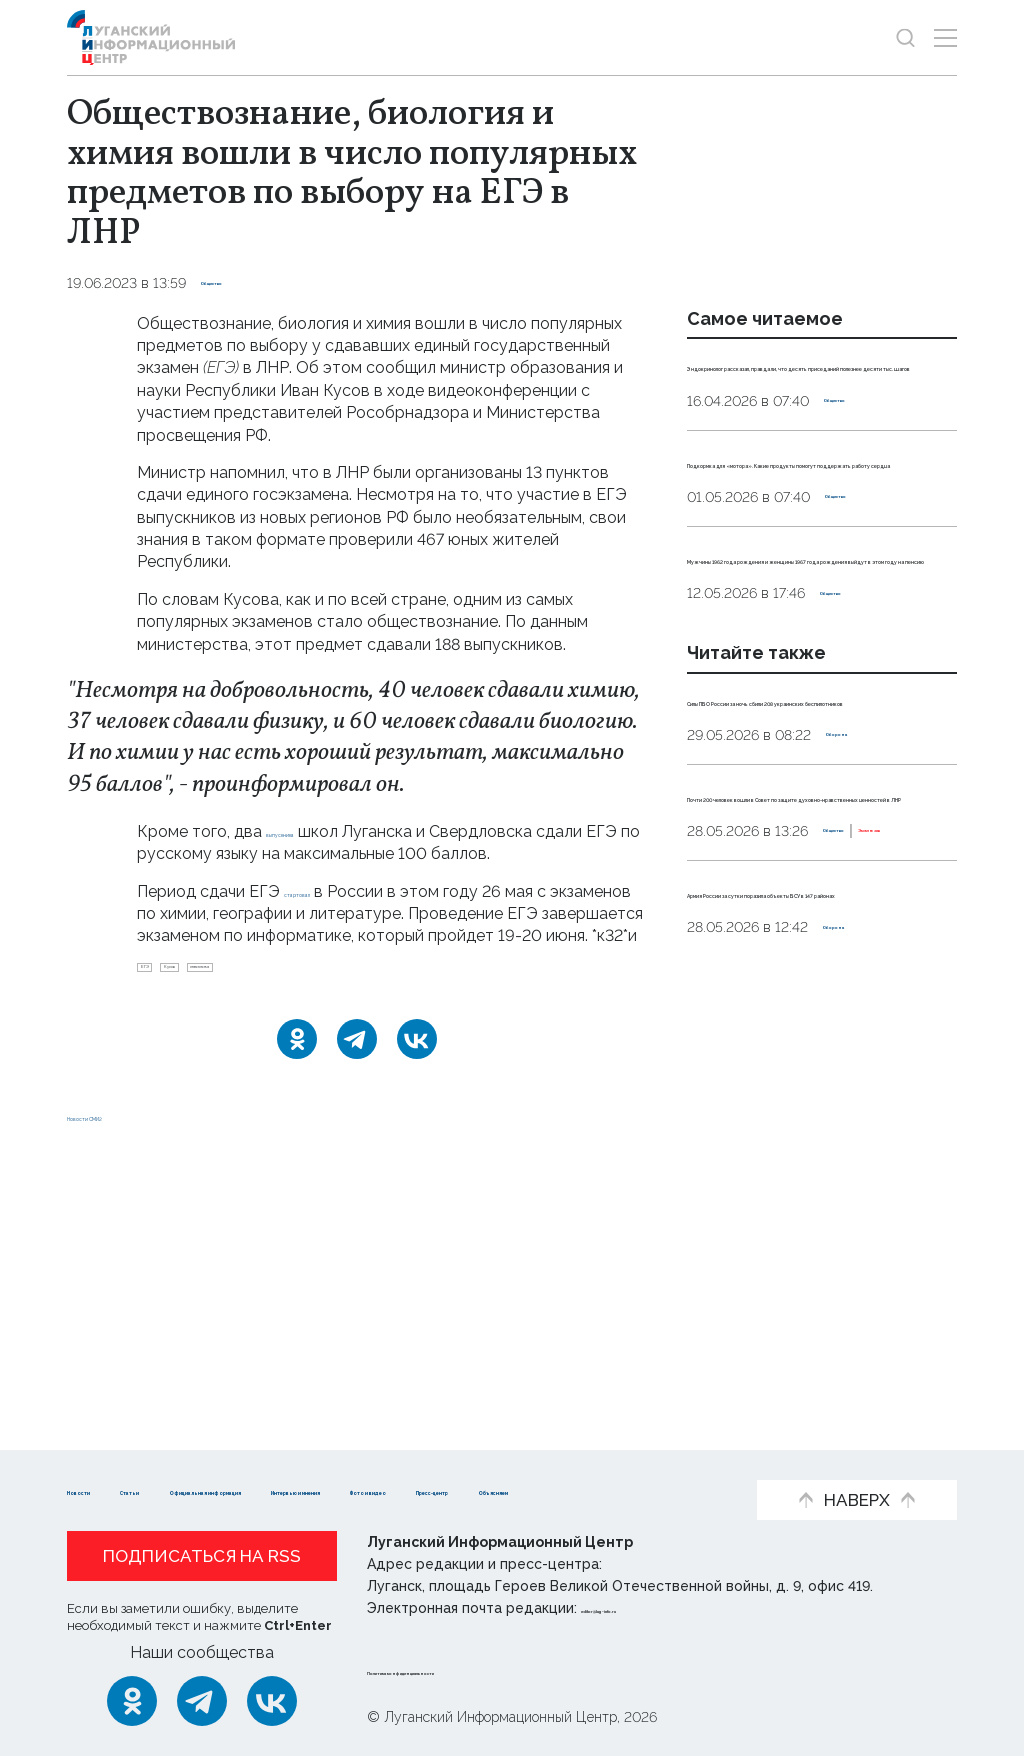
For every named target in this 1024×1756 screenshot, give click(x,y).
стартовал (325, 891)
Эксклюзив (817, 1120)
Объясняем (401, 1490)
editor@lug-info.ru (649, 1609)
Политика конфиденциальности (488, 1670)
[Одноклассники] (297, 1077)
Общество (239, 283)
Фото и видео (124, 1490)
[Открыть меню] (945, 37)
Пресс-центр (267, 1490)
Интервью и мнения (592, 1459)
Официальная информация (368, 1459)
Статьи (197, 1459)
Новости (102, 1459)
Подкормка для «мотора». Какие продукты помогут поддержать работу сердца (807, 550)
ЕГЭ (159, 997)
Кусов (221, 997)
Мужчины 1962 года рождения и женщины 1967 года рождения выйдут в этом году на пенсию (821, 691)
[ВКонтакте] (417, 1077)
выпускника (310, 831)
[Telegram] (357, 1077)
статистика (307, 997)
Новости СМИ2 (126, 1358)
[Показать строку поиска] (905, 37)
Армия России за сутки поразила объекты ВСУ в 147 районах (809, 1203)
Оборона (858, 934)
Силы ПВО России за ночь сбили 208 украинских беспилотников (795, 877)
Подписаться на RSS (202, 1557)
